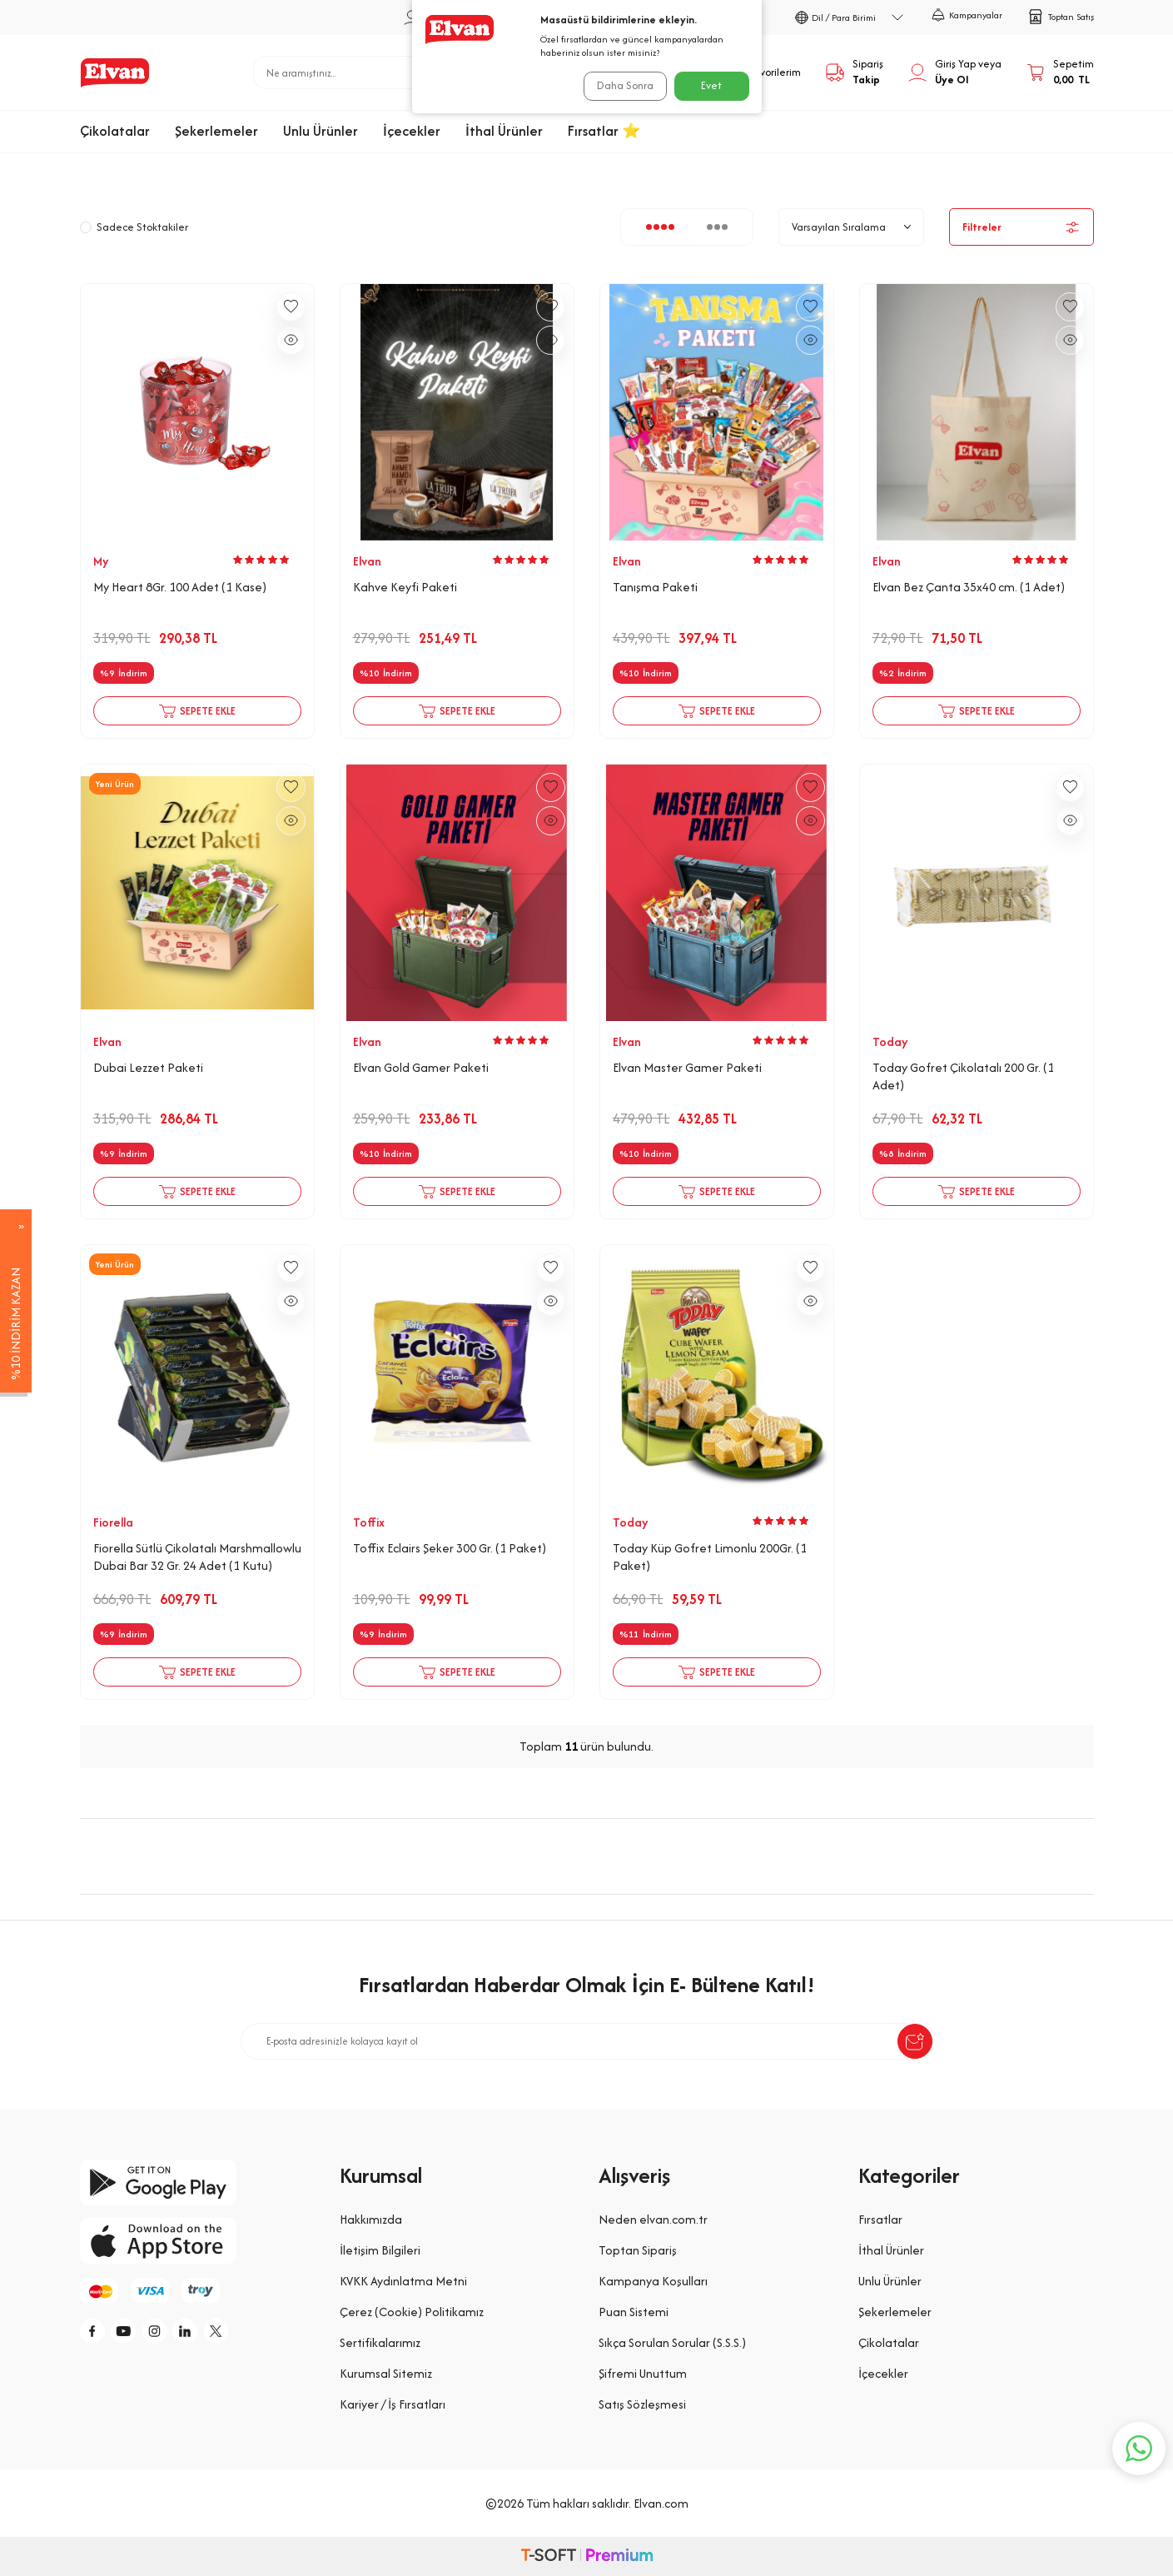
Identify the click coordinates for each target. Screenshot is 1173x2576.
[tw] (246, 2334)
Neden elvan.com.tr (653, 2219)
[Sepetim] (1060, 72)
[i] (171, 2334)
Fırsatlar (880, 2219)
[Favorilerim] (762, 72)
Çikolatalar (115, 131)
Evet (711, 85)
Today (890, 1042)
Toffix (369, 1522)
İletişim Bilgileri (380, 2250)
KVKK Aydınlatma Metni (403, 2281)
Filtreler (1021, 227)
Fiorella (113, 1522)
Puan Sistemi (634, 2311)
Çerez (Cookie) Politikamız (412, 2311)
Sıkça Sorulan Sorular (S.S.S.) (672, 2342)
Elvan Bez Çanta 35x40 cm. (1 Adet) (968, 587)
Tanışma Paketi (655, 587)
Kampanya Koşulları (653, 2281)
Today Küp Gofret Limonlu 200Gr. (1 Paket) (710, 1557)
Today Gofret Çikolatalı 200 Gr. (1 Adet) (963, 1076)
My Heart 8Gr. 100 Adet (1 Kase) (179, 587)
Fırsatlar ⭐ (604, 131)
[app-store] (197, 2241)
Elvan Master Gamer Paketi (687, 1067)
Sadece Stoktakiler (134, 227)
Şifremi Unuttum (643, 2373)
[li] (209, 2334)
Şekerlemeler (216, 131)
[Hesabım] (955, 72)
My (101, 561)
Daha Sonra (620, 85)
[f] (96, 2334)
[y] (134, 2334)
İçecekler (411, 131)
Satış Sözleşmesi (642, 2404)
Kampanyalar (967, 15)
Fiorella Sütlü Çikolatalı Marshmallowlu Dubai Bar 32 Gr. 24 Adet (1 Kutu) (197, 1557)
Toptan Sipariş (638, 2250)
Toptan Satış (1060, 16)
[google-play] (197, 2182)
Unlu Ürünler (320, 131)
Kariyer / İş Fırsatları (392, 2404)
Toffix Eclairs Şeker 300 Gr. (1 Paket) (449, 1548)
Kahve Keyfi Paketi (405, 587)
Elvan (367, 561)
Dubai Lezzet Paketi (148, 1067)
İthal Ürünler (504, 131)
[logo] (115, 72)
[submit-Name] (914, 2041)
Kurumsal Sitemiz (386, 2373)
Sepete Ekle (197, 711)
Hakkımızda (371, 2219)
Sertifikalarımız (380, 2342)
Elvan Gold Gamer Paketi (421, 1067)
